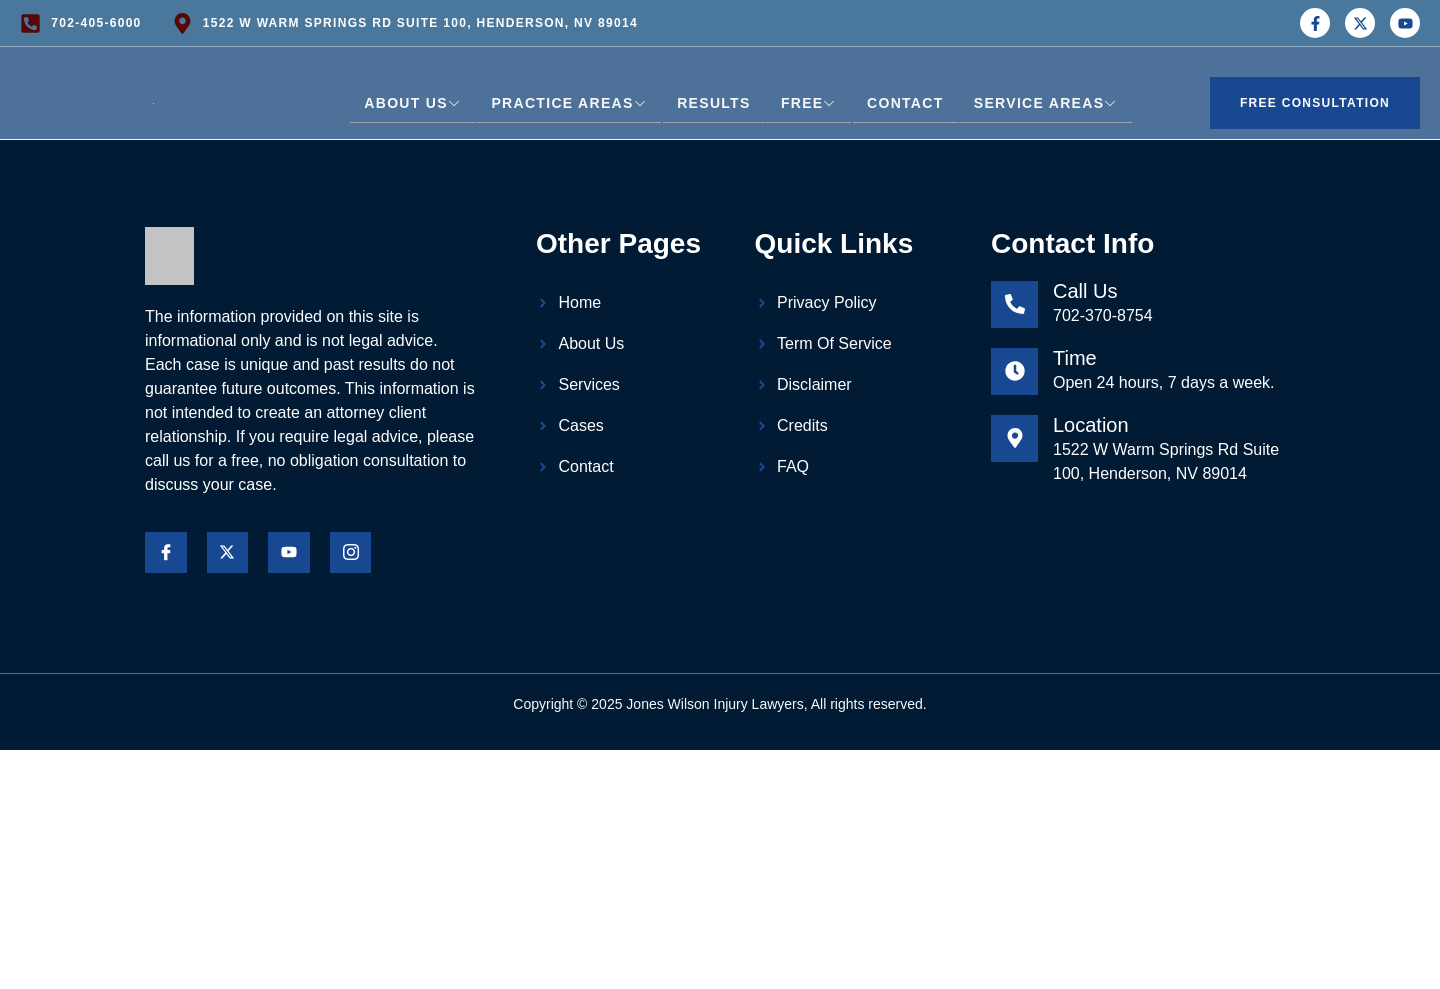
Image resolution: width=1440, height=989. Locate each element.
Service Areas (1045, 103)
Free (809, 103)
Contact (905, 103)
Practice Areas (569, 103)
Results (713, 103)
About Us (413, 103)
